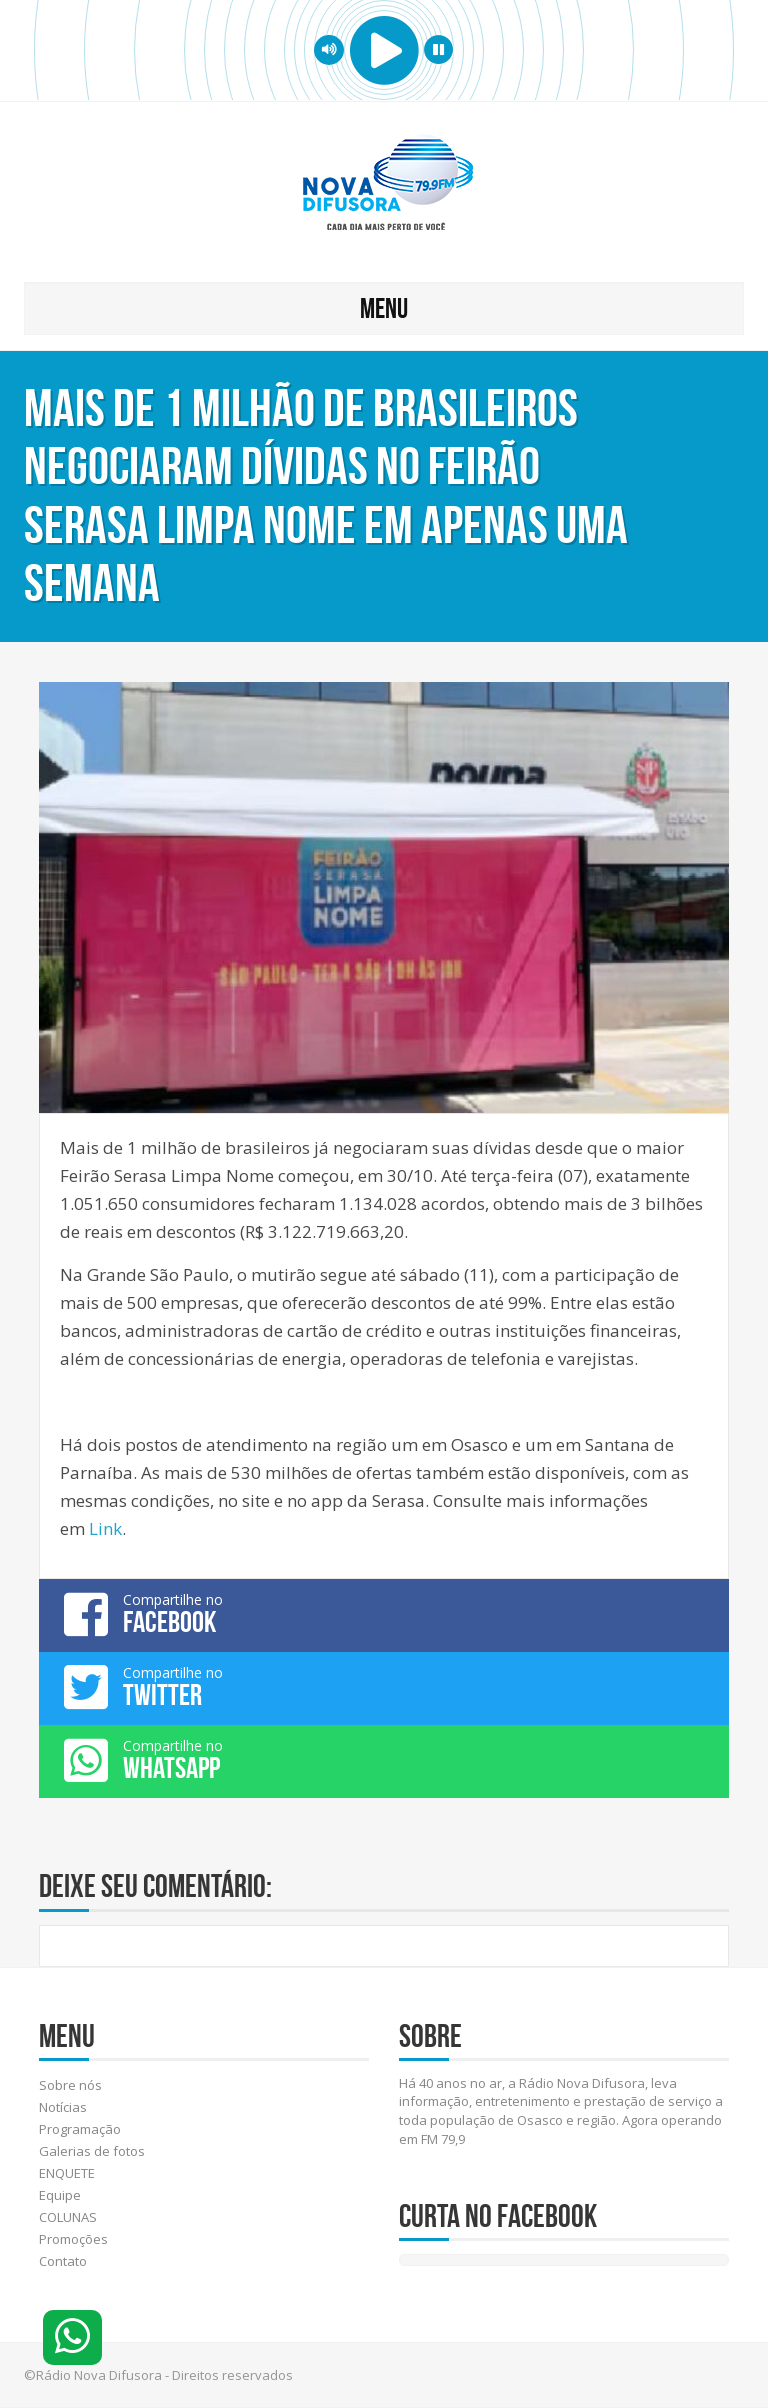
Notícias (63, 2107)
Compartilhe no (384, 1614)
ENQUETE (67, 2173)
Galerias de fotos (92, 2151)
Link (105, 1528)
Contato (63, 2261)
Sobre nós (70, 2085)
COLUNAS (68, 2217)
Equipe (60, 2195)
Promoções (73, 2239)
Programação (80, 2129)
